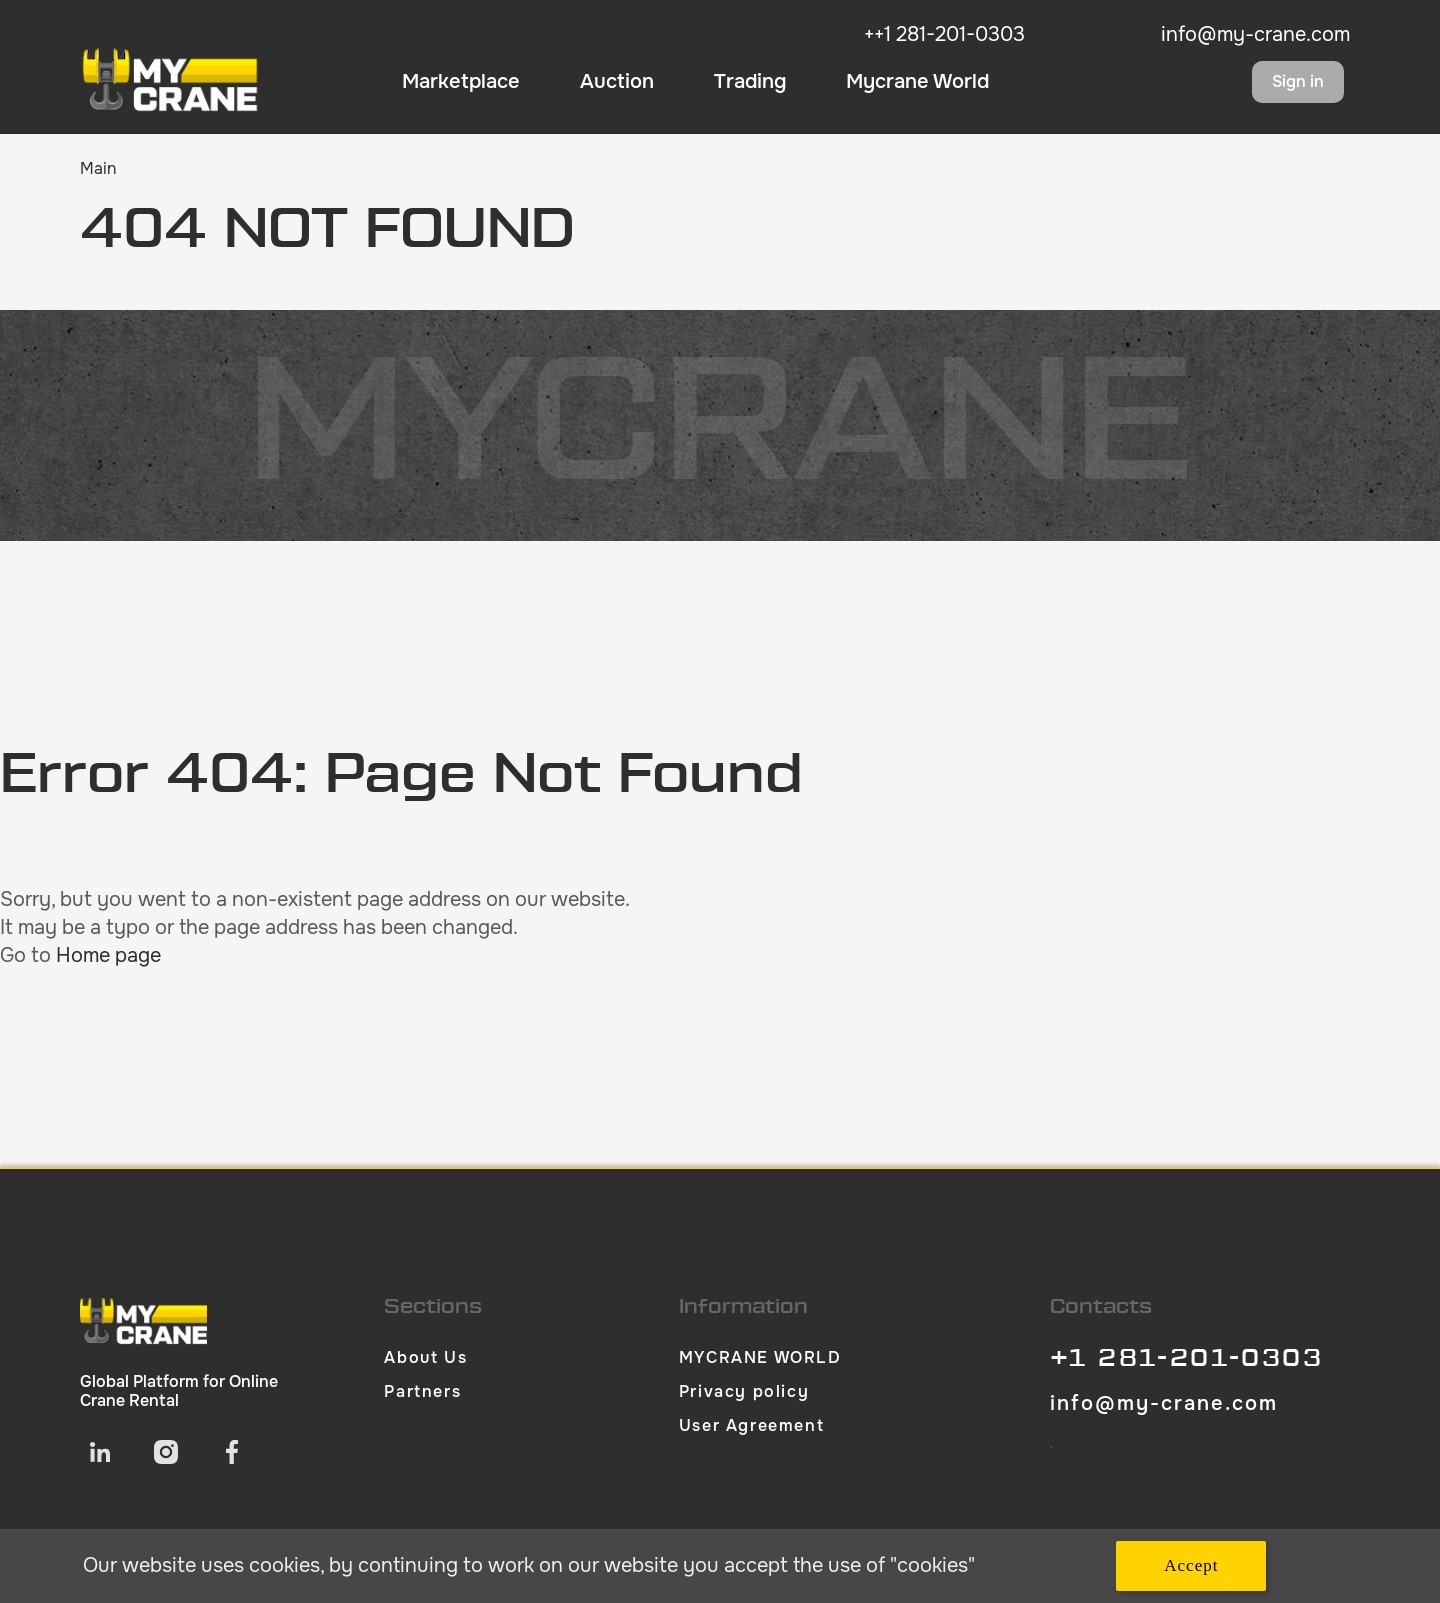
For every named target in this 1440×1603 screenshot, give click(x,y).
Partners (422, 1391)
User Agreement (751, 1425)
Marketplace (461, 82)
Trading (750, 82)
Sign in (1298, 81)
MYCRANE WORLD (760, 1357)
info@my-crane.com (1255, 34)
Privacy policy (744, 1391)
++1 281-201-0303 (944, 34)
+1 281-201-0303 (1186, 1358)
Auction (617, 82)
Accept (1191, 1565)
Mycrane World (917, 82)
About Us (425, 1357)
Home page (108, 955)
